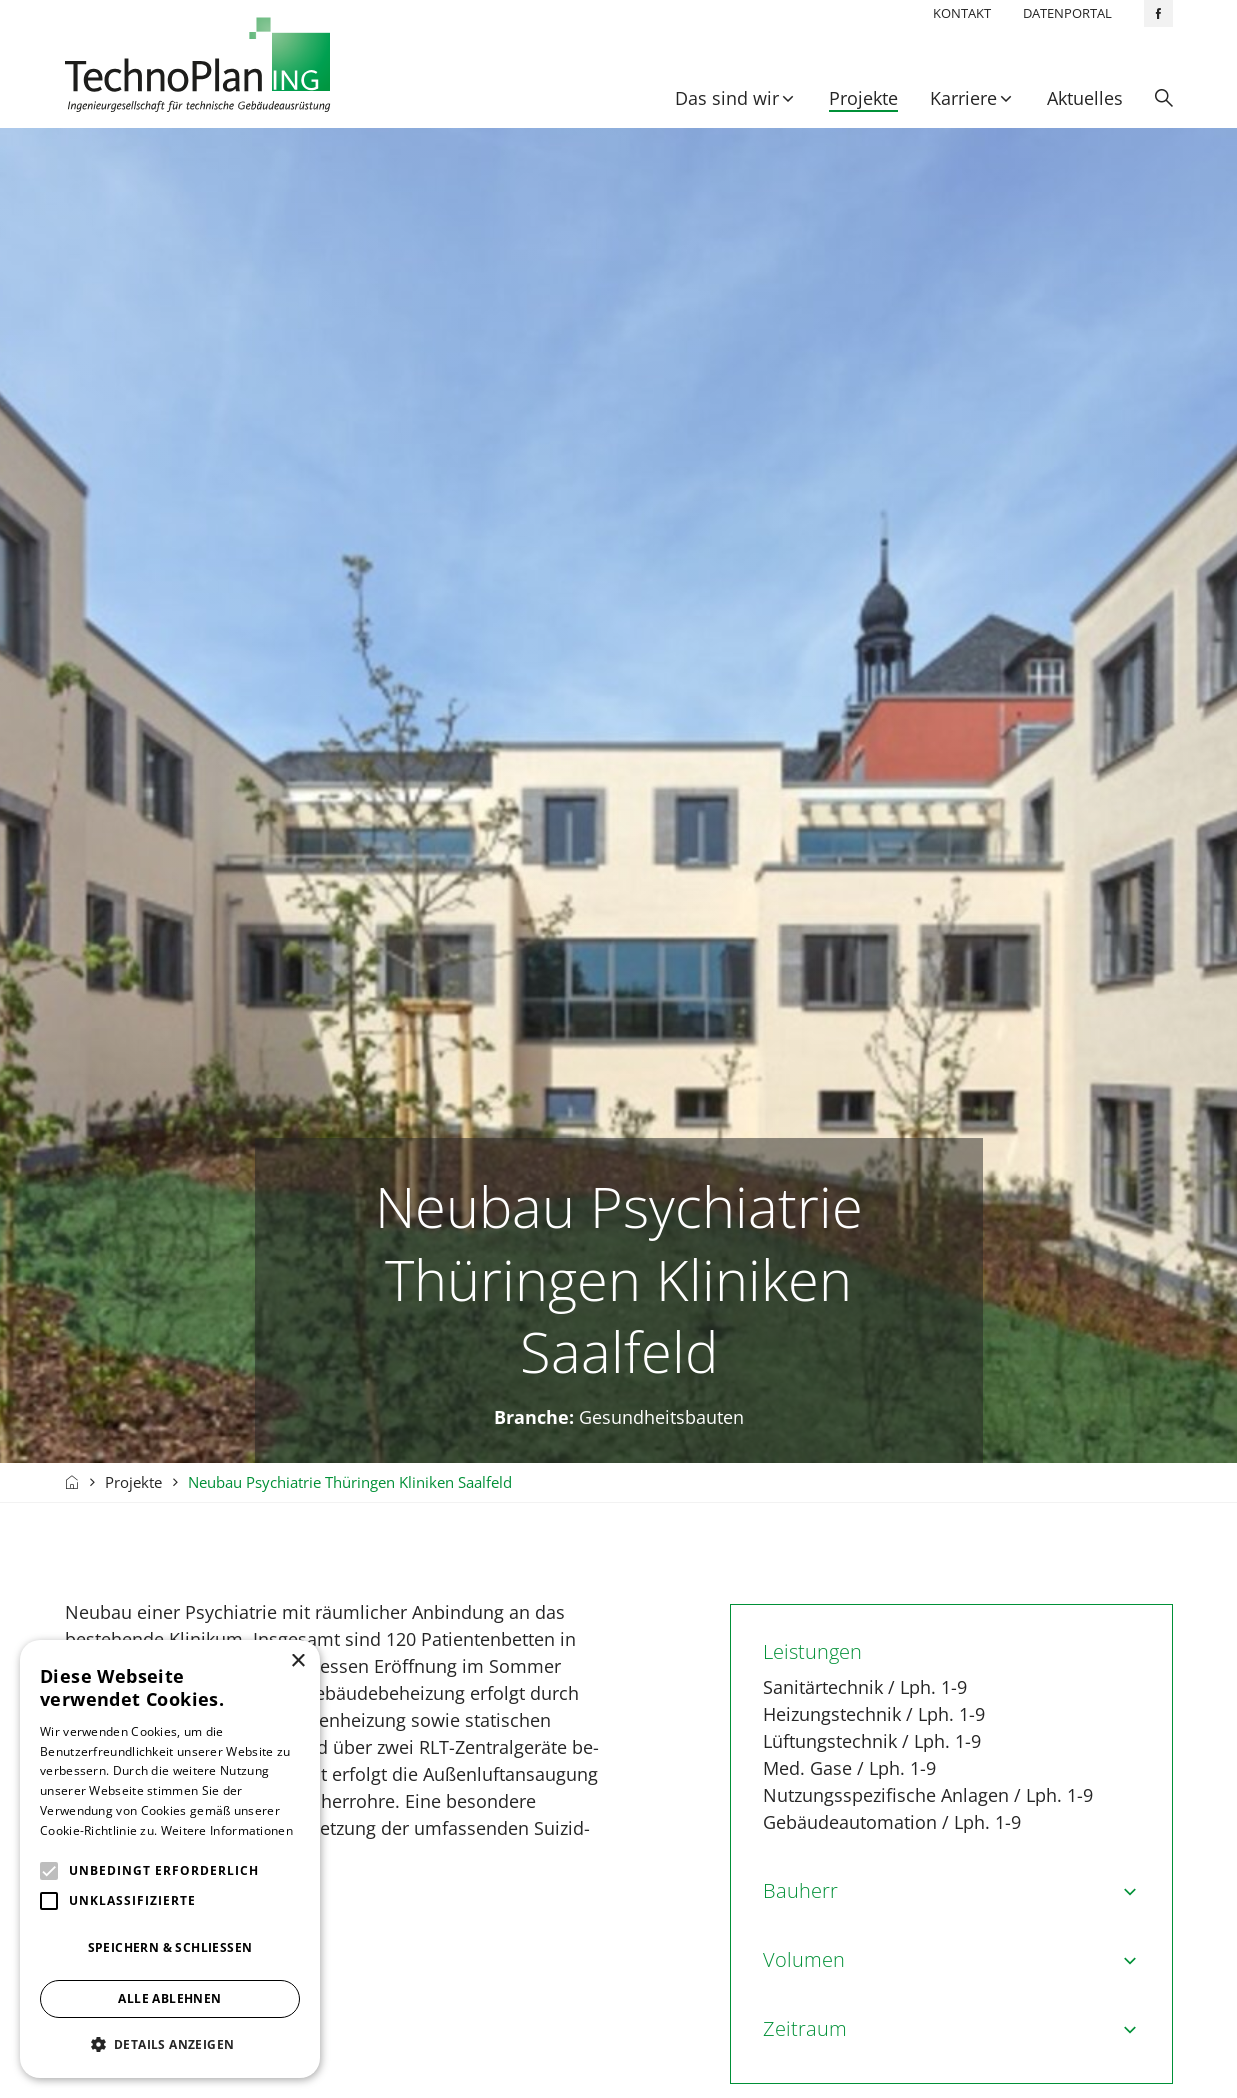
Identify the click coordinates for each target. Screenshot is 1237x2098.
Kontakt (962, 13)
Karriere (963, 98)
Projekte (863, 98)
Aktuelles (1085, 98)
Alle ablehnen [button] (169, 1998)
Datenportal (1067, 13)
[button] (170, 2044)
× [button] (297, 1661)
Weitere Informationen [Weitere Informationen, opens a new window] (227, 1830)
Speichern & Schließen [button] (170, 1947)
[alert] (170, 1859)
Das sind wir (727, 98)
